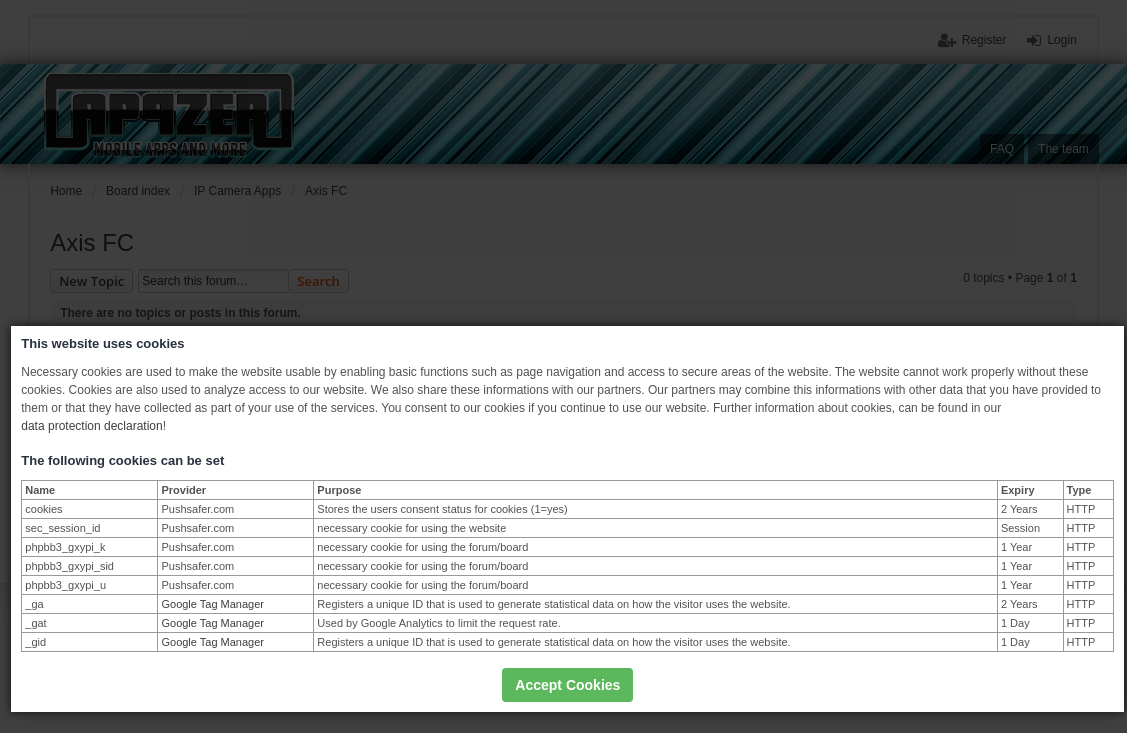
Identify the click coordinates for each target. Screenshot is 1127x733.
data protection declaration (91, 426)
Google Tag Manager (212, 604)
